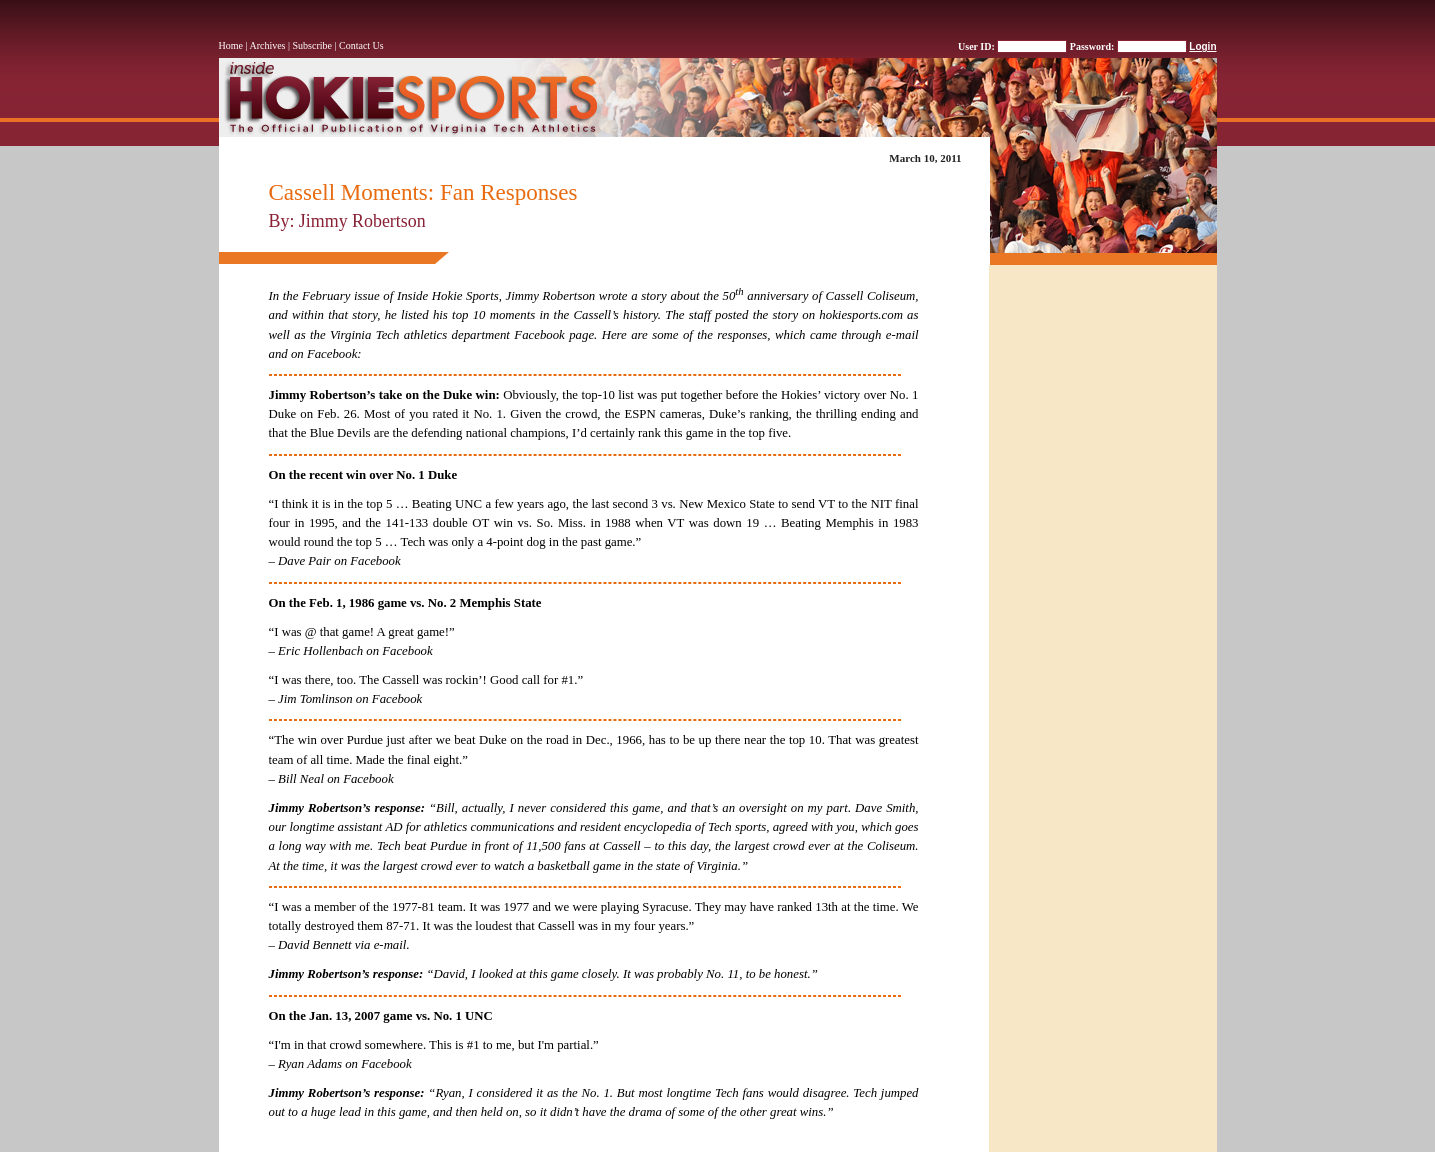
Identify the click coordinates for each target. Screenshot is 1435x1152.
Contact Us (361, 45)
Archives (267, 45)
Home (231, 45)
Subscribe (312, 45)
